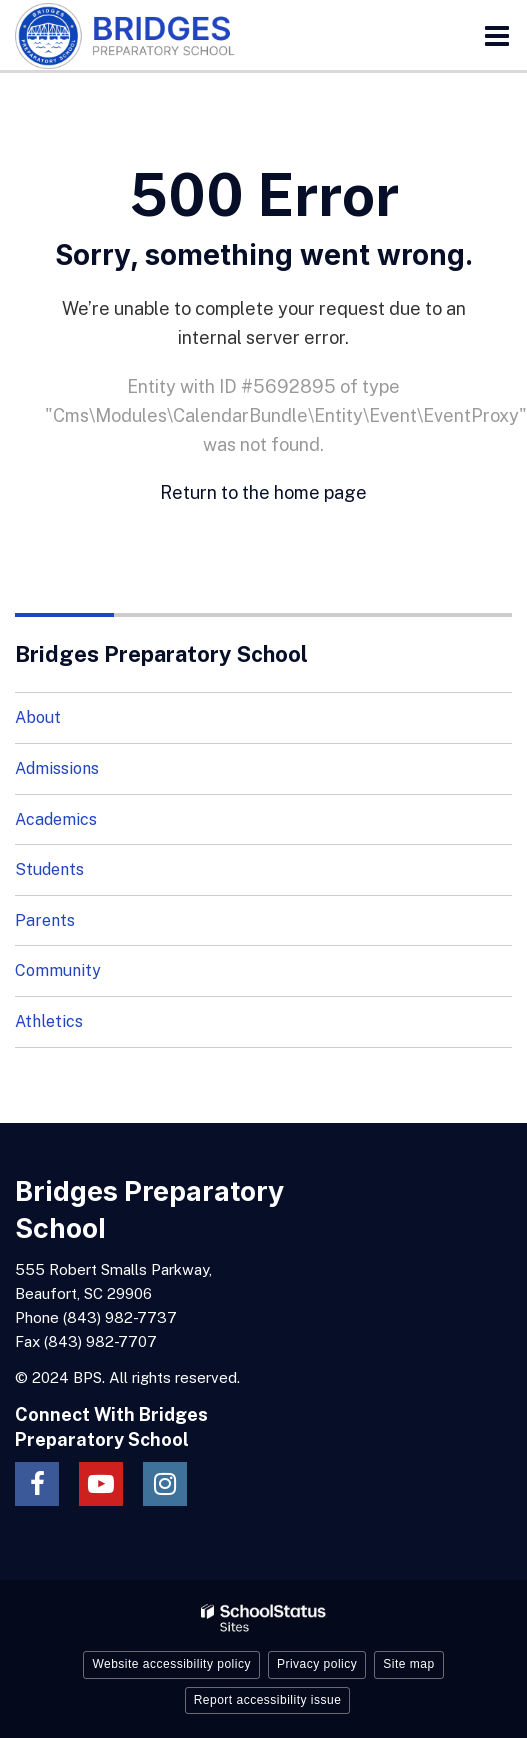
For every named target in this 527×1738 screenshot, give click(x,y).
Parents (45, 920)
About (38, 717)
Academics (56, 819)
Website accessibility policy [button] (171, 1664)
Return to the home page (263, 492)
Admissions (57, 768)
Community (58, 970)
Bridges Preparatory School (161, 654)
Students (49, 869)
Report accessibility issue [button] (268, 1700)
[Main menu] (497, 35)
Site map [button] (408, 1664)
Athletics (49, 1021)
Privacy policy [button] (317, 1664)
